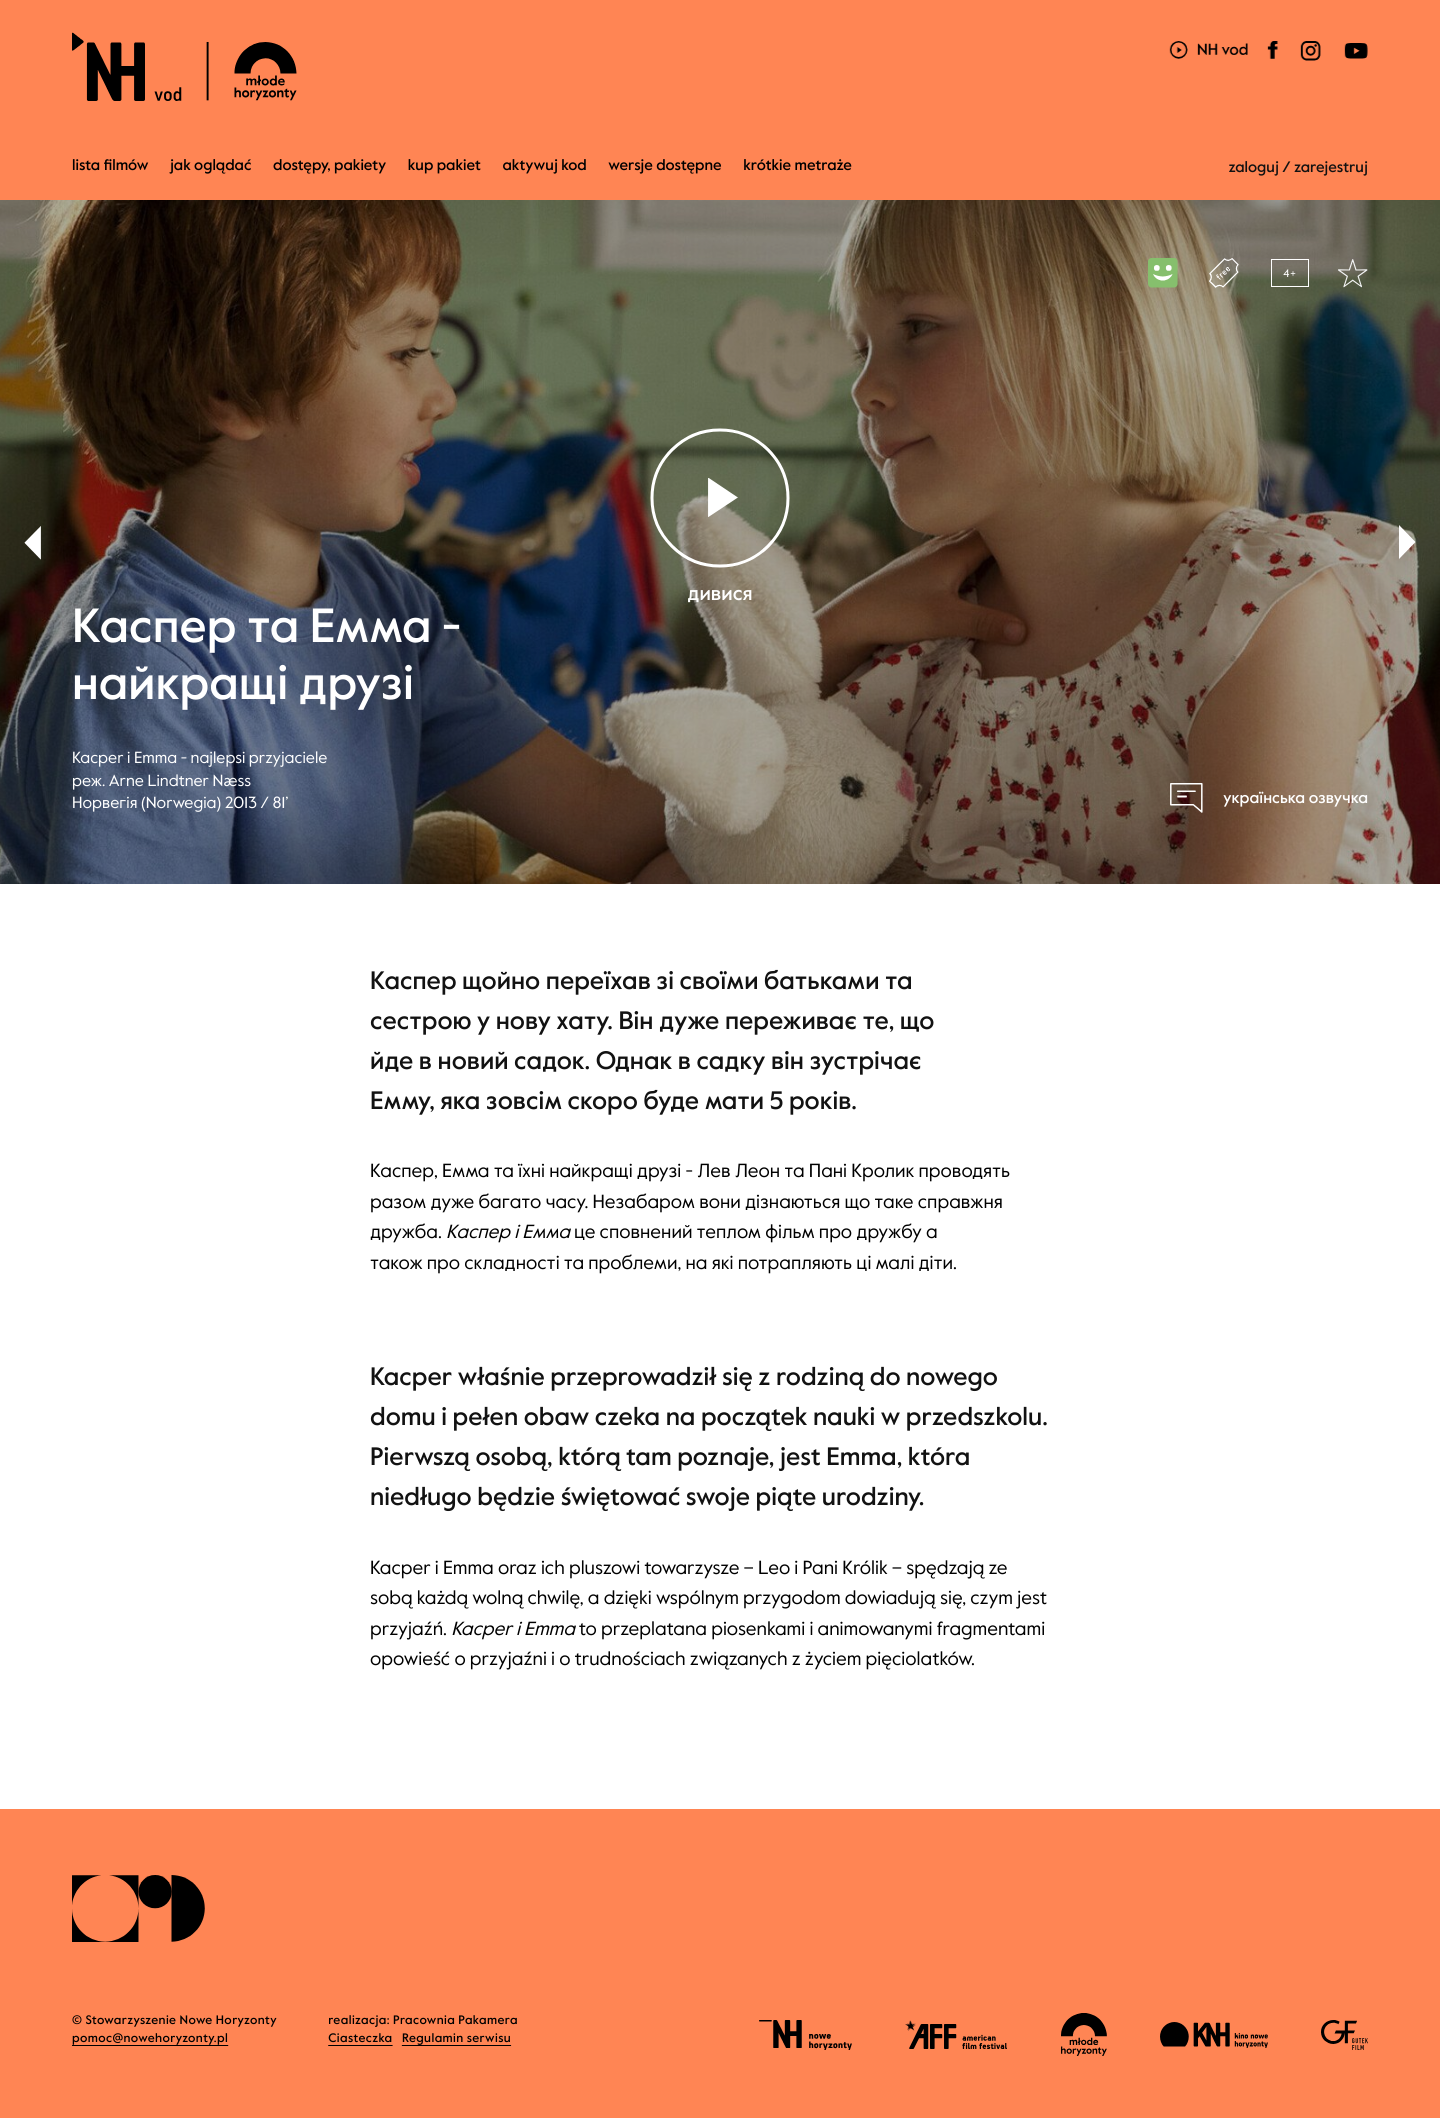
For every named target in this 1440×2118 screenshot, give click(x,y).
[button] (1407, 542)
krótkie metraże (797, 166)
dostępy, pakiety (329, 166)
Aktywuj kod (544, 166)
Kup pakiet (444, 166)
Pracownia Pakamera (455, 2021)
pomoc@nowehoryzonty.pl (150, 2039)
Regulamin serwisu (456, 2039)
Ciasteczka (360, 2039)
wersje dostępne (664, 166)
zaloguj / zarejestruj (1298, 168)
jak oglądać (210, 166)
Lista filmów (110, 166)
